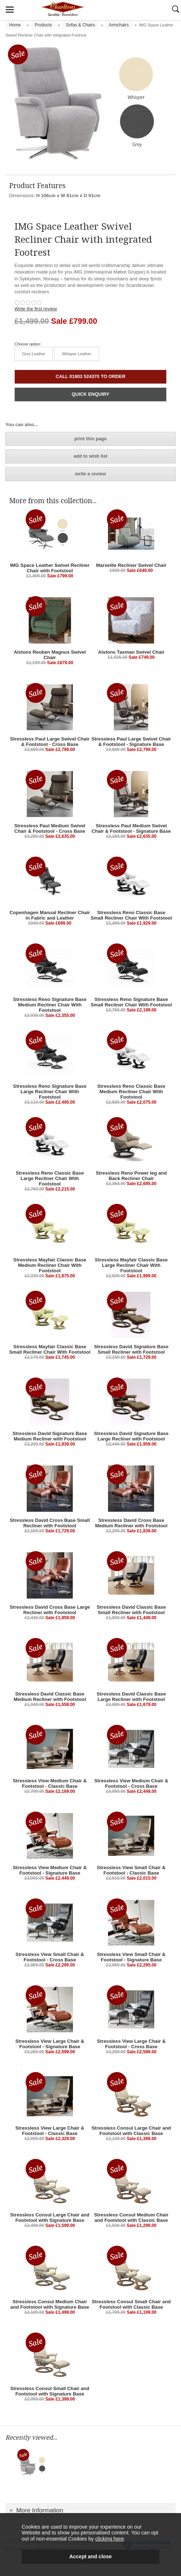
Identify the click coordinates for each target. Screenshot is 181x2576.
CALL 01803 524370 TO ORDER (90, 376)
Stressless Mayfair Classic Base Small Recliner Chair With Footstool (49, 1349)
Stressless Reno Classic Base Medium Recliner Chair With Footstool (131, 1091)
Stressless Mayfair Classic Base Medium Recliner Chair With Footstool (49, 1265)
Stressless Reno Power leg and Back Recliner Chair (131, 1175)
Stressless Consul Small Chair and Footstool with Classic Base (131, 2304)
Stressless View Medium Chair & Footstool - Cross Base (131, 1783)
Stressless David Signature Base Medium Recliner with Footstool (50, 1436)
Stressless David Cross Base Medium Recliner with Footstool (131, 1523)
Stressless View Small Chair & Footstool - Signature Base (131, 1957)
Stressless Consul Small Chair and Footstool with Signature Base (49, 2391)
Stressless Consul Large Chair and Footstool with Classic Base (131, 2130)
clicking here (109, 2539)
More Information (39, 2510)
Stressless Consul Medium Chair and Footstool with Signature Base (49, 2304)
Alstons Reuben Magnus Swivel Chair (50, 654)
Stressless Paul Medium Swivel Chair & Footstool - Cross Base (49, 828)
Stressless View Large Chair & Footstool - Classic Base (49, 2130)
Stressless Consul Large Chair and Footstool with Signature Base (49, 2217)
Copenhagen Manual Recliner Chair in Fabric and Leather (49, 915)
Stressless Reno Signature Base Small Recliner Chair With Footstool (131, 1002)
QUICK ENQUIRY (90, 394)
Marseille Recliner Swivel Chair (131, 565)
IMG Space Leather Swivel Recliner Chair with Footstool (50, 568)
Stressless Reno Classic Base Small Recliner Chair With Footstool (131, 915)
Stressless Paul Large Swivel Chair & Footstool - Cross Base (50, 741)
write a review (90, 473)
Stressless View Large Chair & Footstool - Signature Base (49, 2043)
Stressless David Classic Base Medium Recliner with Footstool (50, 1696)
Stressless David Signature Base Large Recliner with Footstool (131, 1436)
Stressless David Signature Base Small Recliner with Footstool (131, 1349)
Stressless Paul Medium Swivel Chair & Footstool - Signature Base (131, 828)
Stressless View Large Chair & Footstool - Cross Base (131, 2043)
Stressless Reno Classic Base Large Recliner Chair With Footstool (50, 1178)
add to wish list (91, 456)
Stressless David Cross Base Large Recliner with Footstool (50, 1609)
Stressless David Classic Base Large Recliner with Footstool (131, 1696)
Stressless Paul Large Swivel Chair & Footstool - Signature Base (131, 741)
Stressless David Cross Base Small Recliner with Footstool (50, 1523)
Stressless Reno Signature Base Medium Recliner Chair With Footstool (49, 1005)
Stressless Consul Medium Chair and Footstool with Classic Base (131, 2217)
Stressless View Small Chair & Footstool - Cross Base (50, 1957)
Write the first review (35, 308)
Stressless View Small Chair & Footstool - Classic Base (131, 1870)
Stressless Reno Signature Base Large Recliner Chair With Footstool (49, 1091)
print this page (90, 438)
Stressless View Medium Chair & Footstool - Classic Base (50, 1783)
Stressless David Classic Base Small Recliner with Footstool (131, 1609)
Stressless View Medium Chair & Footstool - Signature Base (50, 1870)
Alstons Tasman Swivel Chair (131, 652)
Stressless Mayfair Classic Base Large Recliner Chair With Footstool (131, 1265)
